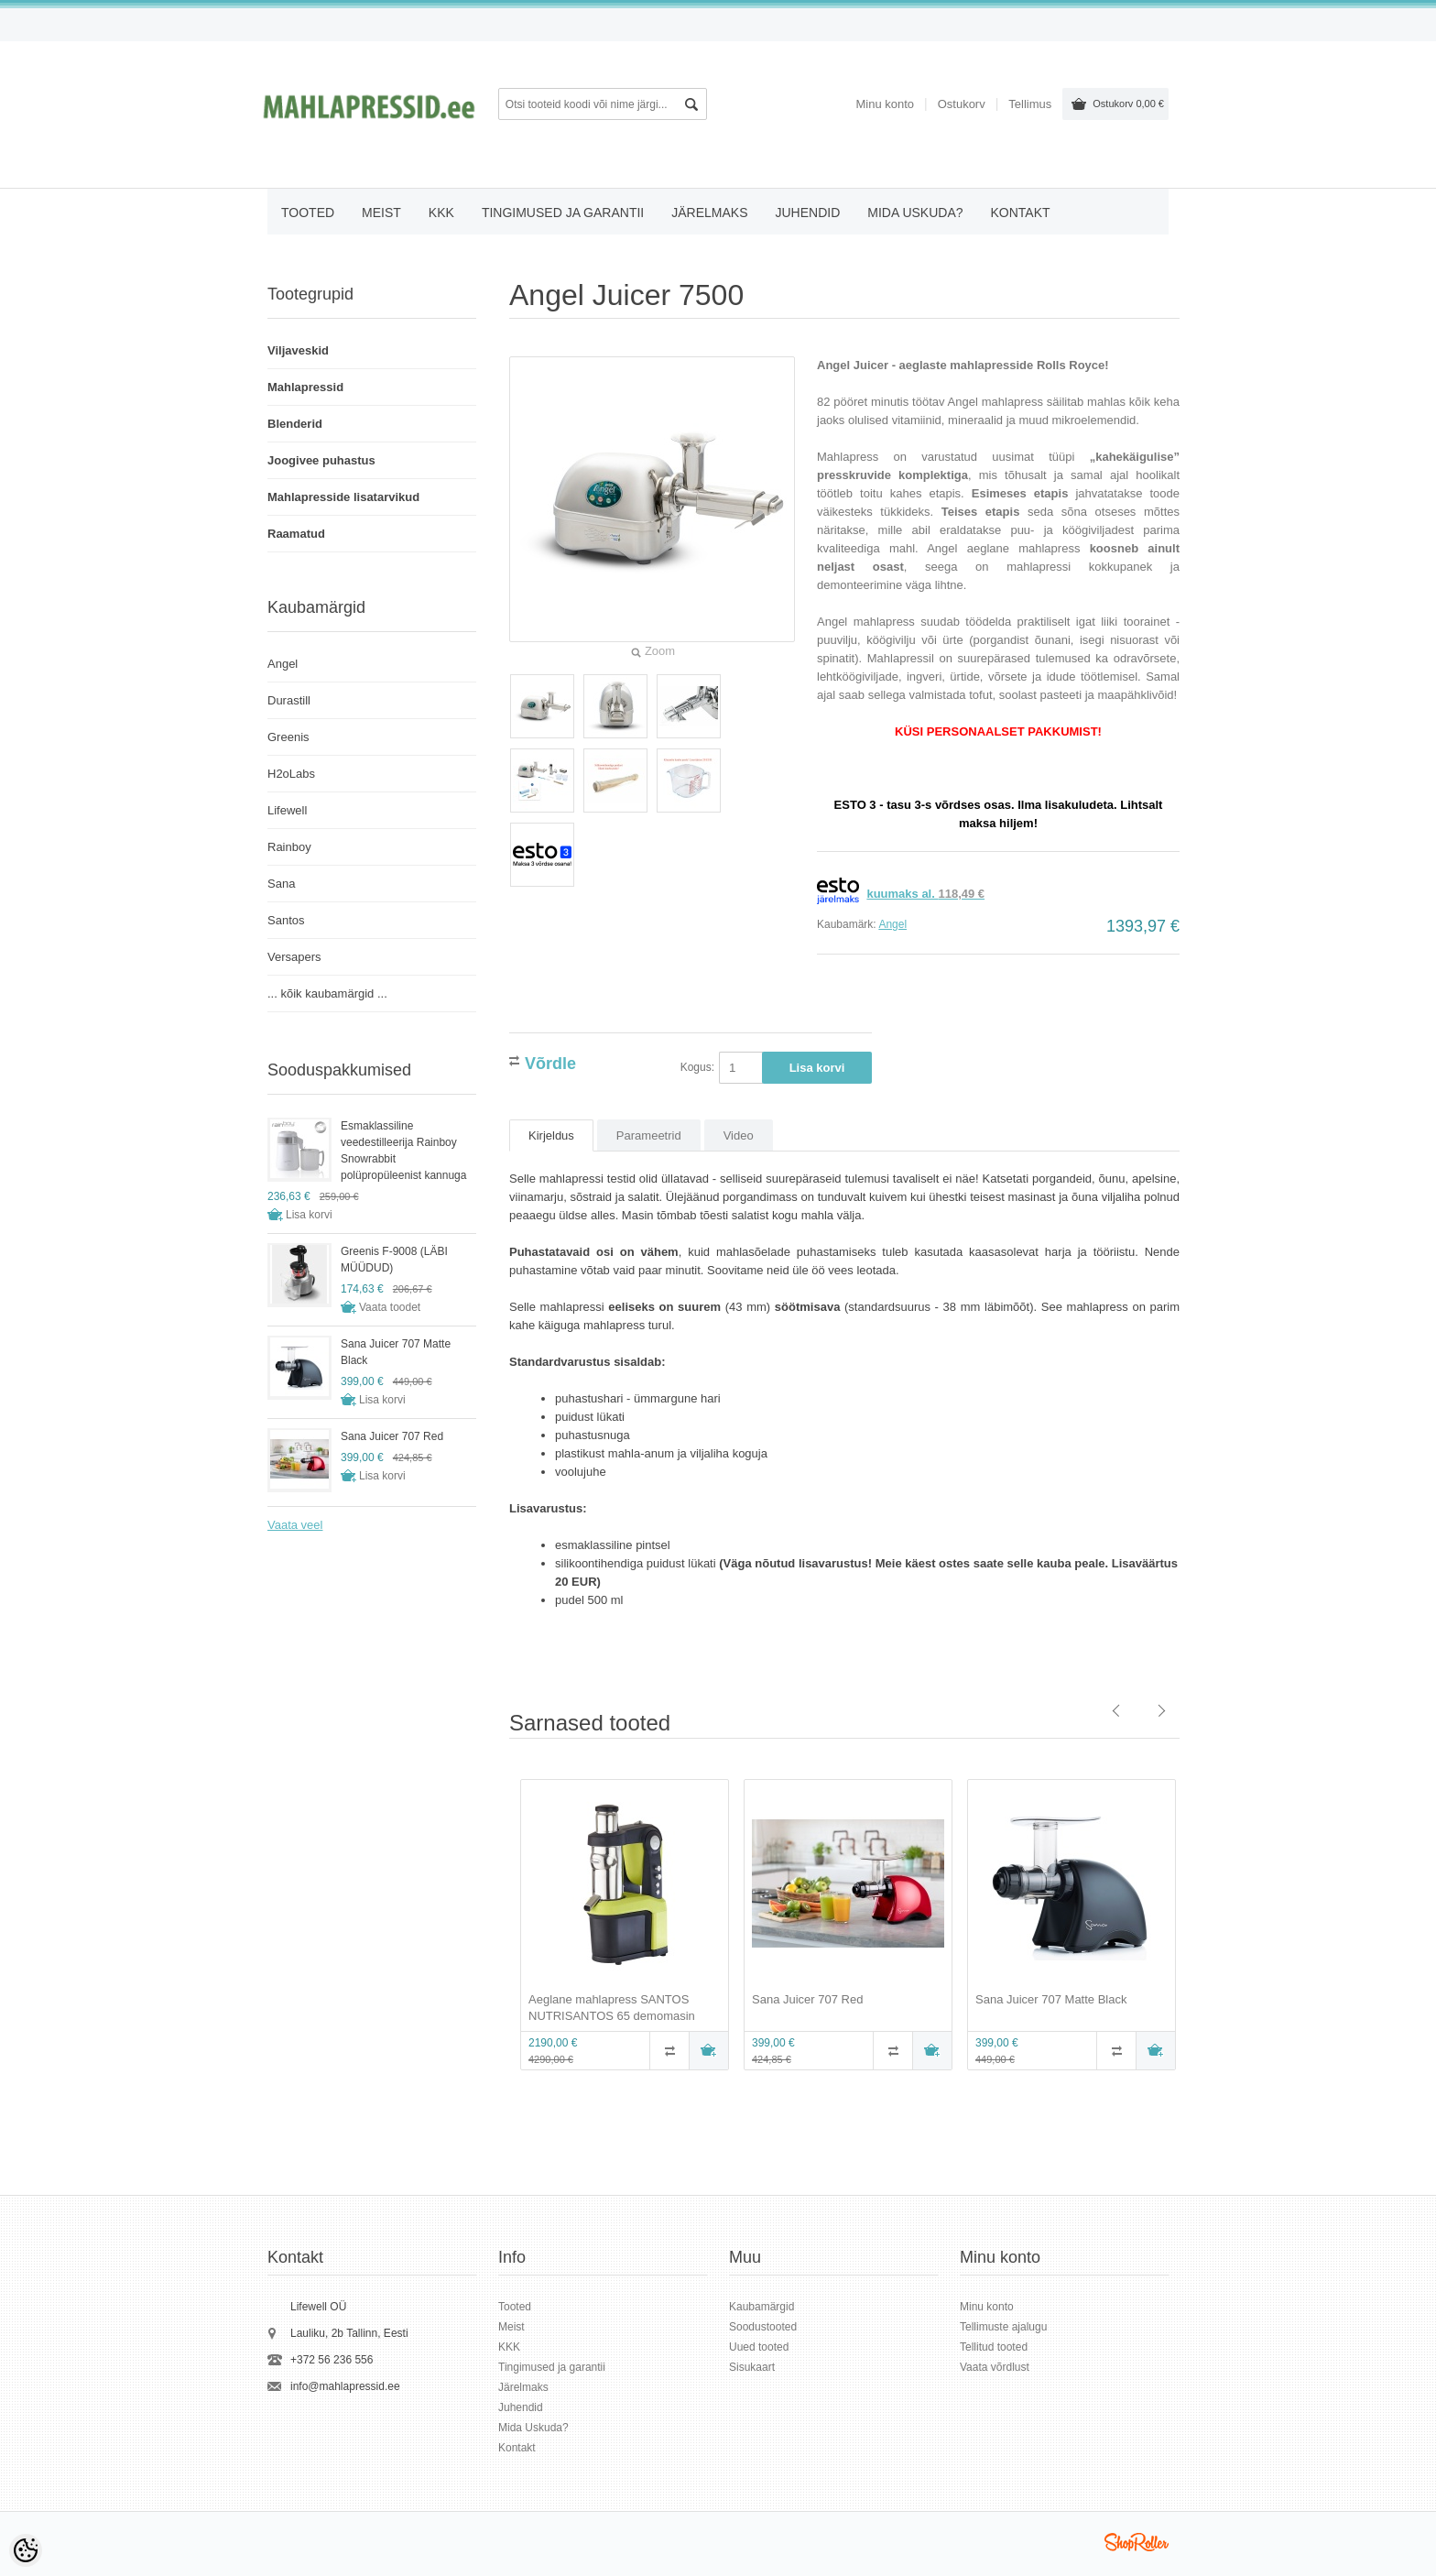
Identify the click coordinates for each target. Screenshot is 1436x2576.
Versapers (294, 957)
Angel (892, 924)
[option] (621, 1926)
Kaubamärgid (761, 2306)
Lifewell (287, 810)
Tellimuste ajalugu (1003, 2326)
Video (738, 1135)
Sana (281, 883)
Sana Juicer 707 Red (807, 1999)
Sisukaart (752, 2367)
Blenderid (294, 424)
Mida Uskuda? (915, 212)
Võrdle (550, 1060)
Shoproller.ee (1136, 2542)
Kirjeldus (551, 1135)
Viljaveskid (298, 350)
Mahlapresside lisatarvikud (343, 497)
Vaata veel (294, 1525)
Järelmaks (709, 212)
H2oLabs (291, 773)
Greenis (288, 737)
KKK (441, 212)
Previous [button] (495, 1926)
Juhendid (807, 212)
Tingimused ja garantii (563, 212)
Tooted (307, 212)
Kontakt (1020, 212)
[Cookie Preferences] (25, 2550)
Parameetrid (648, 1135)
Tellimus (1029, 104)
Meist (381, 212)
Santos (285, 920)
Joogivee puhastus (321, 460)
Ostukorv (1128, 103)
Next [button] (1193, 1926)
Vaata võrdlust (994, 2367)
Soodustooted (763, 2326)
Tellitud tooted (994, 2347)
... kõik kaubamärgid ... (327, 993)
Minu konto (884, 104)
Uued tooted (759, 2347)
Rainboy (289, 847)
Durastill (288, 700)
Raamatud (296, 533)
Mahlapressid (305, 387)
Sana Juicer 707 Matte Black (1050, 1999)
